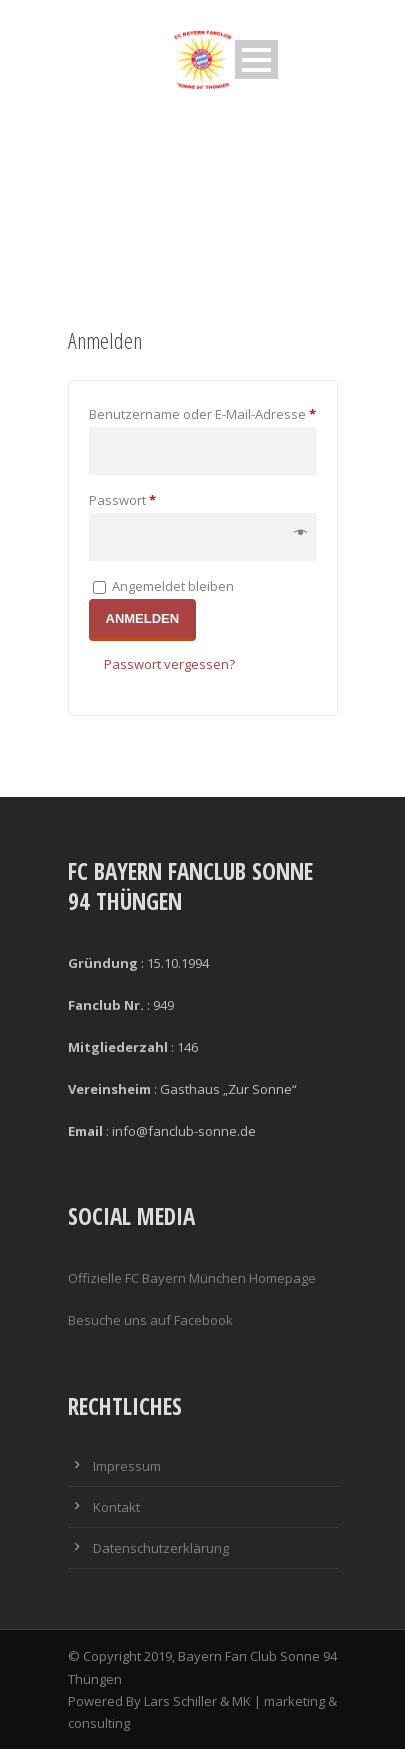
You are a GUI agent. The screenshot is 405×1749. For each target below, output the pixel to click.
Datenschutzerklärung (161, 1548)
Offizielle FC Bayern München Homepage (192, 1278)
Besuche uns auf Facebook (150, 1320)
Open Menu (256, 59)
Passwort (122, 500)
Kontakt (116, 1507)
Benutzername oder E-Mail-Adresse (202, 414)
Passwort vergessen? (169, 664)
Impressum (127, 1466)
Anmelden (143, 618)
